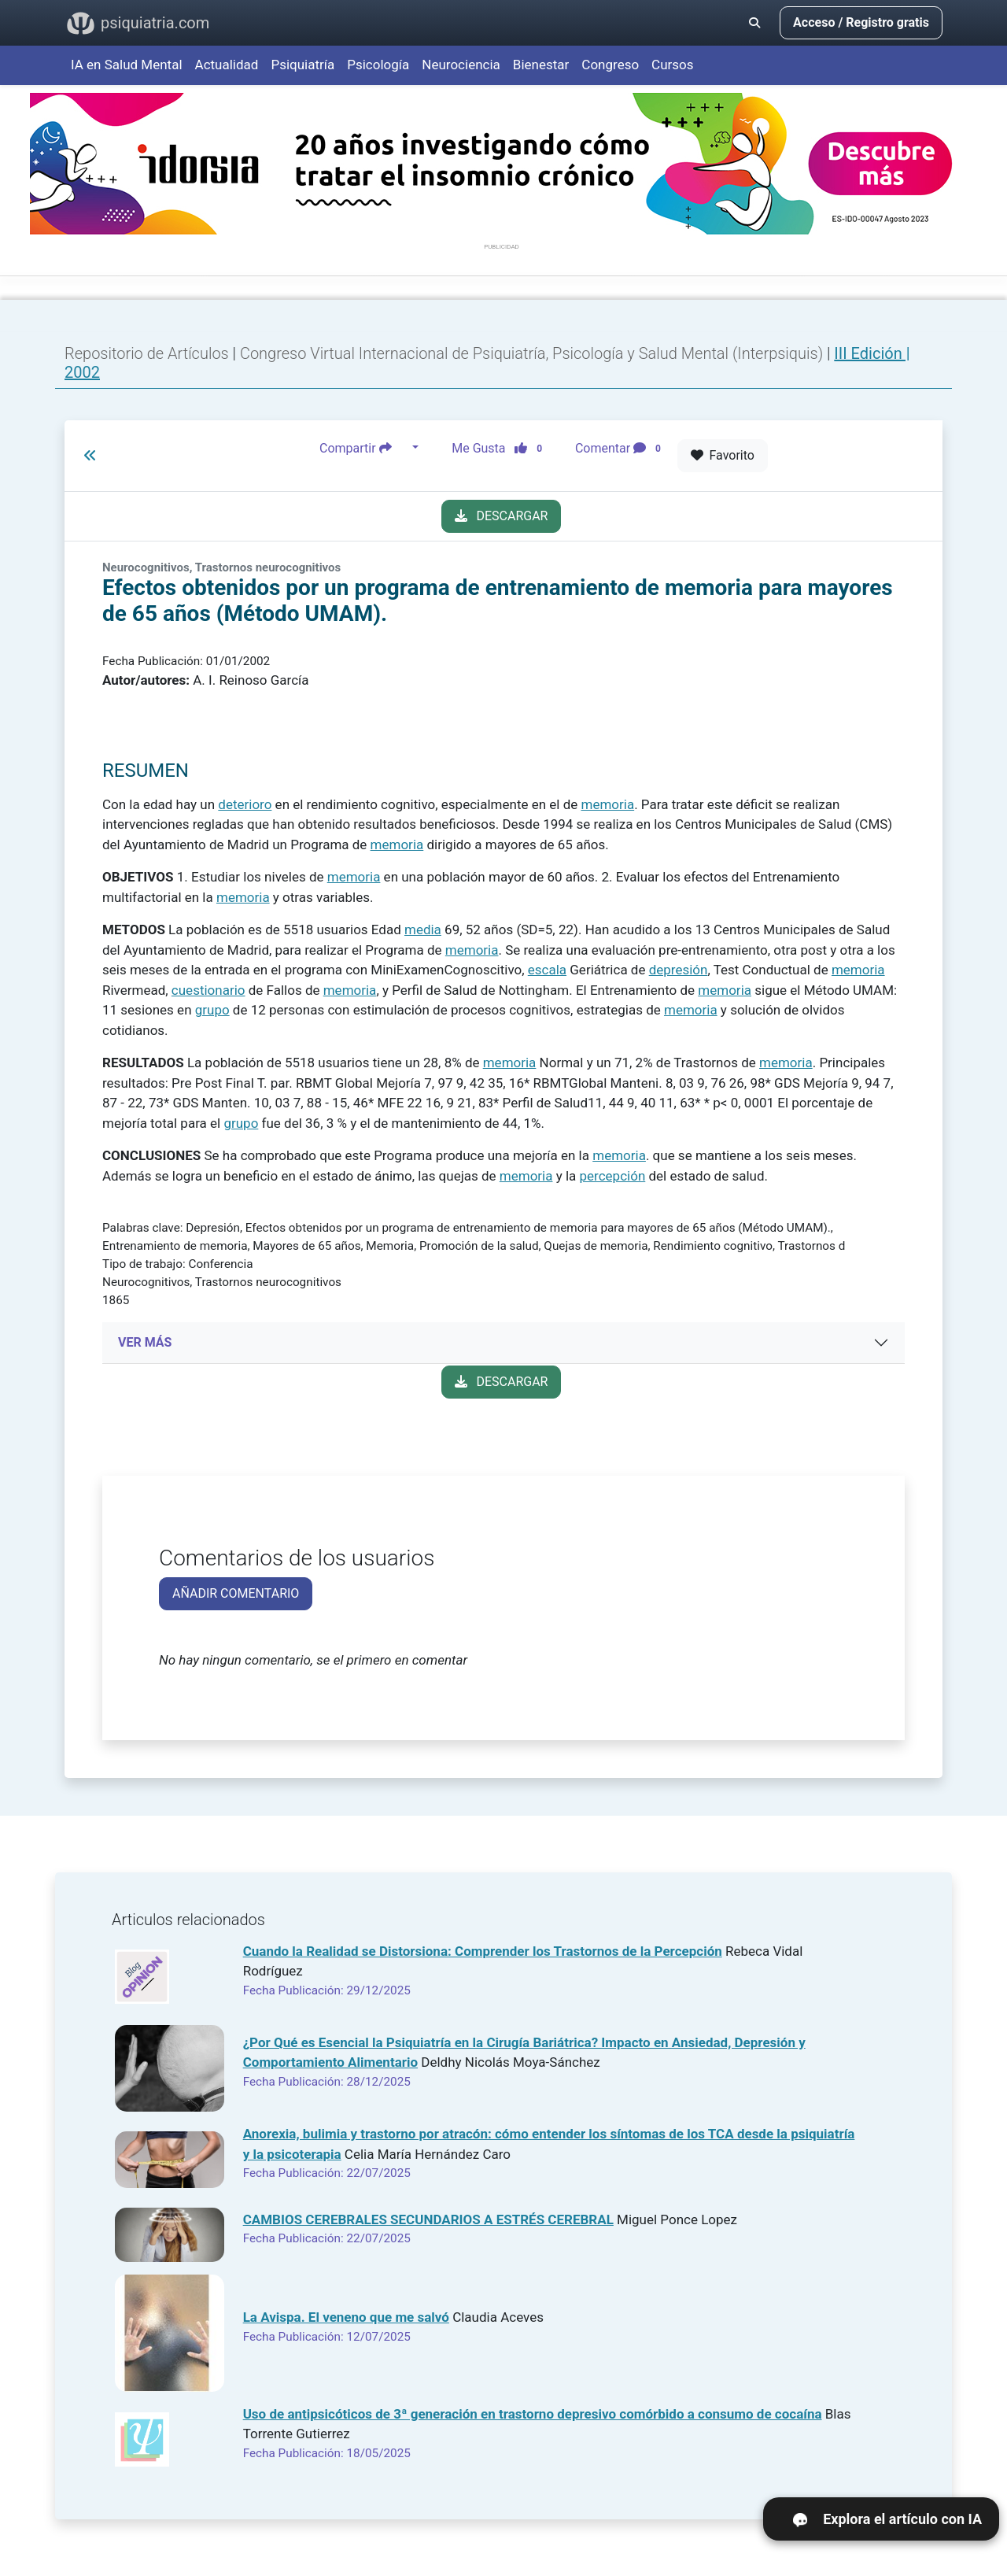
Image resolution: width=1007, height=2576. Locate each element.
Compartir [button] (364, 448)
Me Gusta (501, 448)
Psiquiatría (302, 64)
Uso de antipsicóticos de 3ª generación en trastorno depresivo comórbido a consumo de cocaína (532, 2414)
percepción (613, 1176)
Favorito (722, 455)
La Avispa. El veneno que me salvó (346, 2317)
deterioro (244, 804)
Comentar (621, 448)
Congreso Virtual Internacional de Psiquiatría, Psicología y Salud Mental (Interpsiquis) (533, 353)
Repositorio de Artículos (147, 353)
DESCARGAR (501, 515)
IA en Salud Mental (127, 64)
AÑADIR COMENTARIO (235, 1593)
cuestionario (208, 990)
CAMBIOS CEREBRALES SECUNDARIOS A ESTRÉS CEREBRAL (428, 2219)
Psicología (378, 64)
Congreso (610, 64)
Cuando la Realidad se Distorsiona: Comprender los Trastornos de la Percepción (482, 1951)
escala (547, 970)
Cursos (672, 64)
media (422, 929)
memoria (607, 804)
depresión (678, 970)
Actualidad (227, 64)
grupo (212, 1010)
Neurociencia (461, 64)
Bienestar (541, 64)
